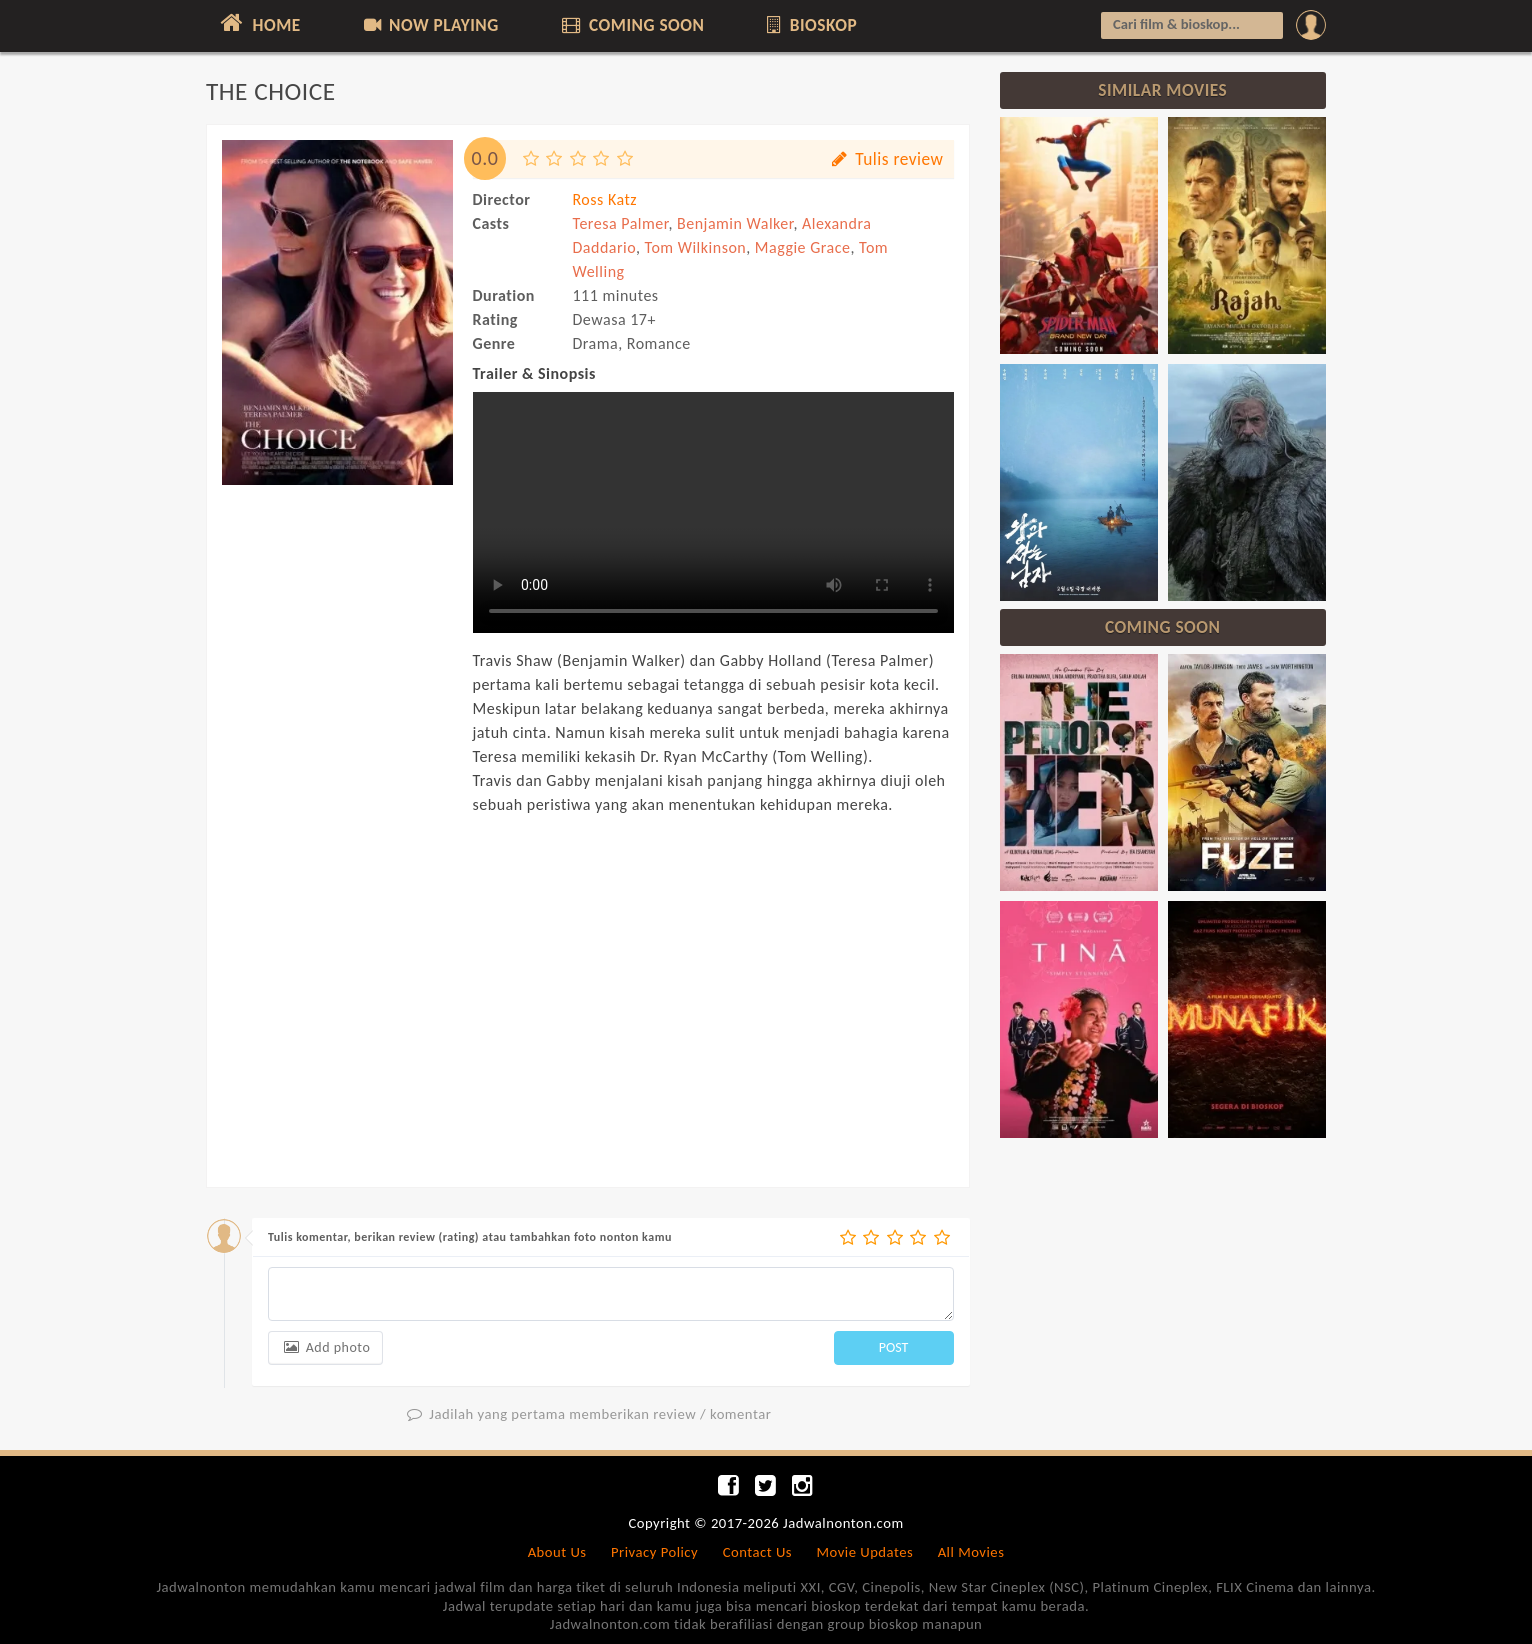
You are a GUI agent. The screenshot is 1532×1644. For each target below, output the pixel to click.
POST (894, 1347)
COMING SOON (631, 25)
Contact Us (757, 1552)
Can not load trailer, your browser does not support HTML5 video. (713, 512)
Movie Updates (864, 1552)
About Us (557, 1552)
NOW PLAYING (429, 25)
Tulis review (885, 159)
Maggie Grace (803, 247)
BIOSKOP (810, 25)
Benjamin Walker (735, 223)
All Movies (971, 1552)
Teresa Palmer (621, 223)
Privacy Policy (654, 1552)
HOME (258, 23)
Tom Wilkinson (696, 247)
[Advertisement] (337, 798)
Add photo (325, 1347)
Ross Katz (605, 199)
